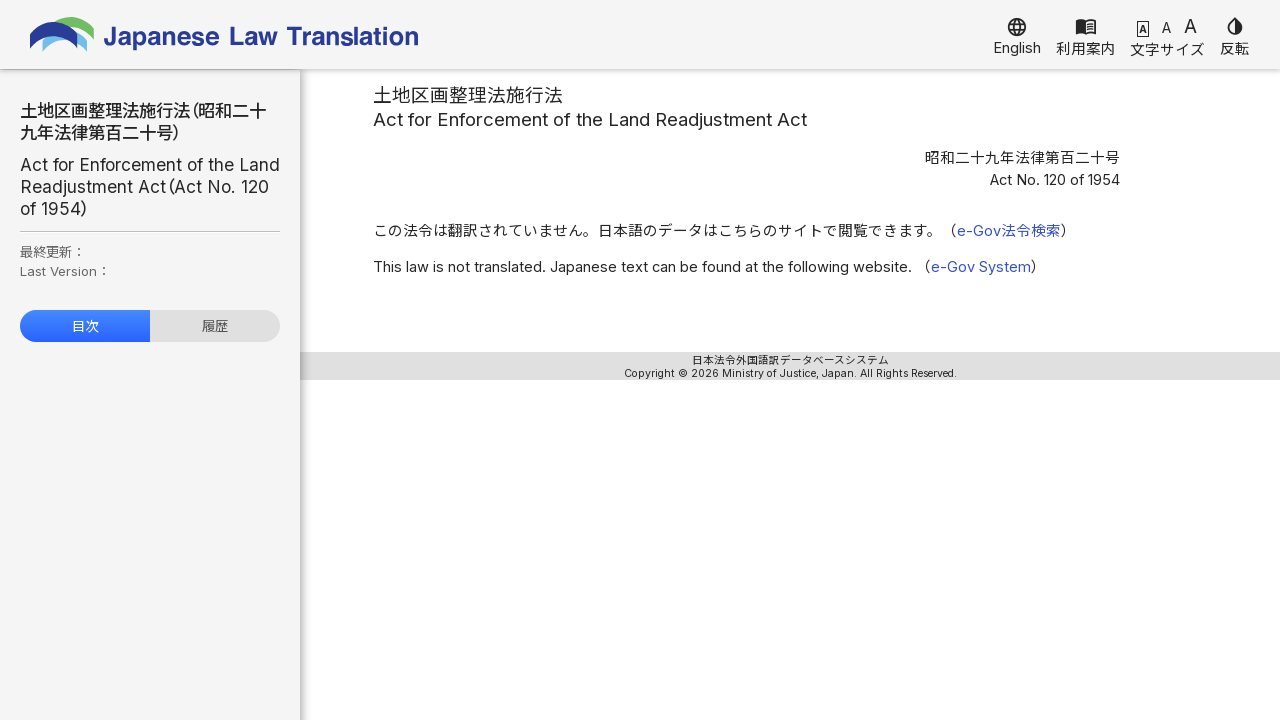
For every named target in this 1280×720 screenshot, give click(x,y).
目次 (85, 326)
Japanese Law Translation (225, 34)
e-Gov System (981, 267)
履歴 (215, 326)
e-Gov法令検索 (1009, 231)
